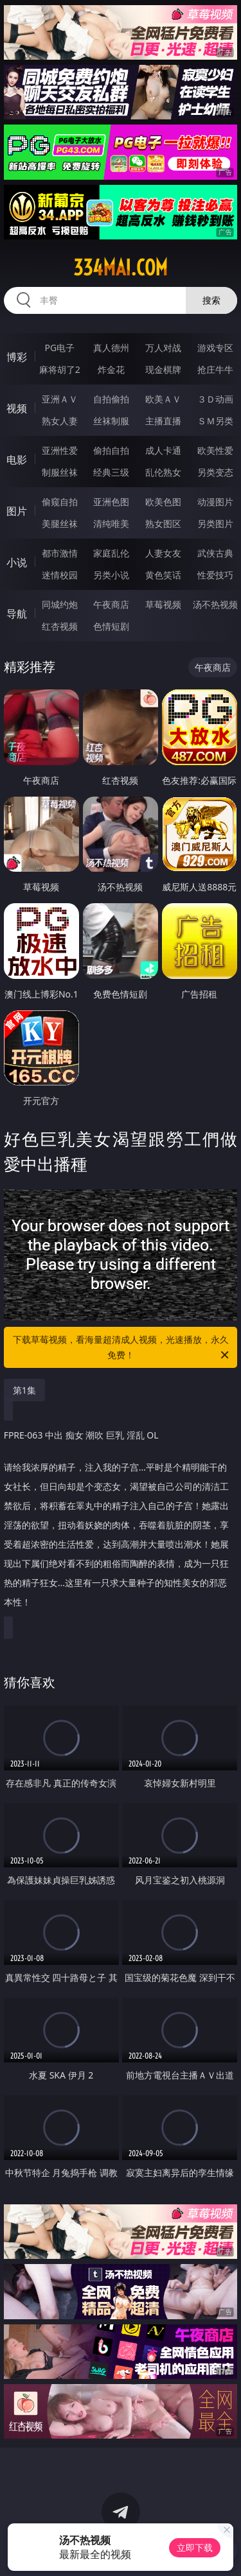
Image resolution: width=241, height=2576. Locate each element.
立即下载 (195, 2547)
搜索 (211, 300)
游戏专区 (215, 347)
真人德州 (111, 347)
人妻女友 (163, 553)
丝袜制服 (111, 421)
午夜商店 (111, 604)
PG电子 (59, 347)
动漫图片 (215, 502)
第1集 (24, 1390)
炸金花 (111, 369)
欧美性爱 (215, 450)
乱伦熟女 (163, 472)
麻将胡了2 (59, 369)
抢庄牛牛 (215, 369)
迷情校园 (60, 575)
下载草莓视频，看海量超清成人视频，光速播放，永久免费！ (122, 1348)
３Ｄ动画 (215, 399)
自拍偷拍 (111, 399)
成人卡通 (163, 450)
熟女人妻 (60, 421)
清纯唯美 (111, 523)
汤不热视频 (215, 604)
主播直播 (163, 421)
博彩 (16, 357)
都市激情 (60, 553)
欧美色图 (163, 502)
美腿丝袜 (60, 523)
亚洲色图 (111, 502)
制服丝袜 (60, 472)
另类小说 (111, 575)
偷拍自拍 (111, 450)
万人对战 (163, 347)
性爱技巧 (215, 575)
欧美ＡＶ (163, 399)
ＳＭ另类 (215, 421)
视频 (16, 408)
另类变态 (215, 472)
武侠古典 (215, 553)
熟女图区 (163, 523)
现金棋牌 (163, 369)
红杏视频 (60, 626)
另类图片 (215, 523)
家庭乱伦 (111, 553)
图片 (16, 511)
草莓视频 (163, 604)
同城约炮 (60, 604)
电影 (16, 460)
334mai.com (120, 268)
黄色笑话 (163, 575)
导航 (16, 614)
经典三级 (111, 472)
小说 (16, 562)
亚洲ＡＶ (60, 399)
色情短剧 (111, 626)
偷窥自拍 (60, 502)
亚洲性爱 (60, 450)
